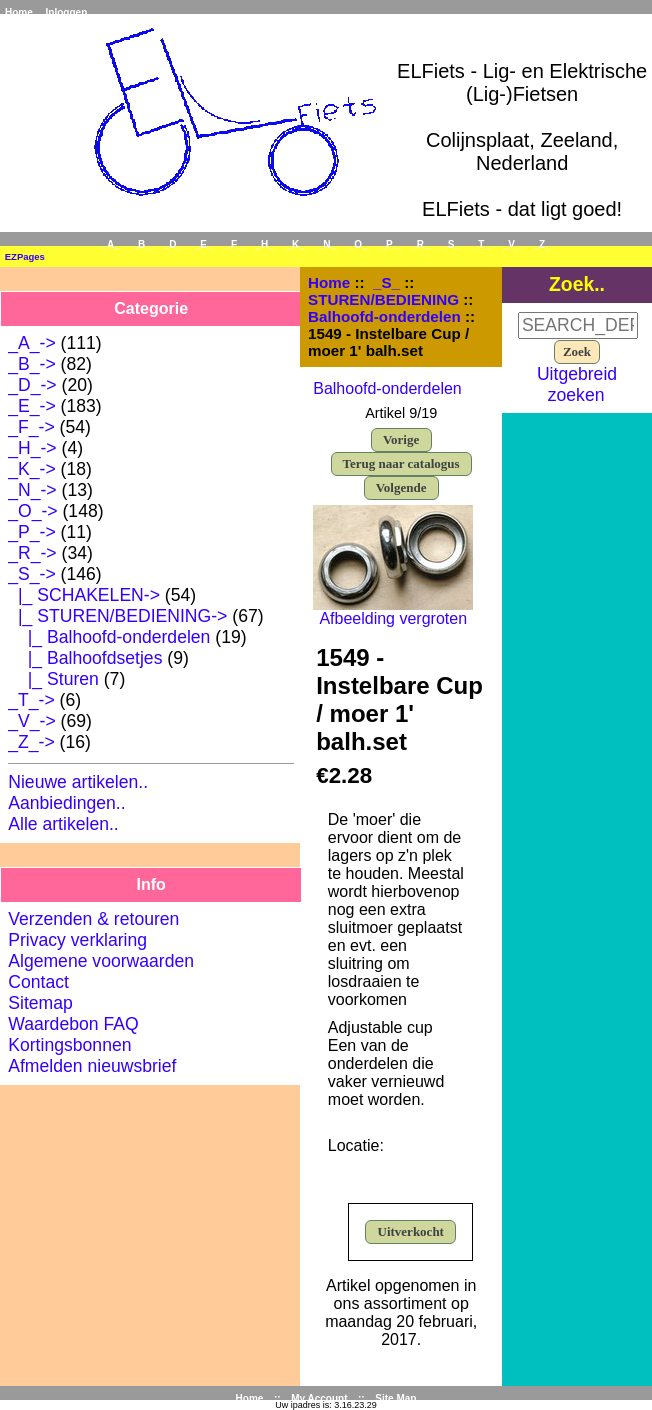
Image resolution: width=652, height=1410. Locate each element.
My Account (319, 1398)
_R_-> (32, 553)
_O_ (358, 244)
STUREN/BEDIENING (383, 299)
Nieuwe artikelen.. (78, 782)
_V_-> (31, 721)
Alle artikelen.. (63, 824)
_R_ (420, 244)
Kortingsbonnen (69, 1045)
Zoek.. (577, 284)
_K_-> (31, 469)
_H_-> (32, 448)
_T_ (481, 244)
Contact (38, 982)
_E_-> (31, 406)
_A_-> (31, 343)
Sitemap (40, 1003)
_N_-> (32, 490)
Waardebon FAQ (73, 1024)
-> (31, 574)
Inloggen (67, 12)
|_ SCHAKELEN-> (84, 595)
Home (19, 12)
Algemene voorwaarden (101, 961)
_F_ (233, 244)
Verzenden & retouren (93, 919)
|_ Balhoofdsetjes (85, 658)
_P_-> (31, 532)
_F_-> (31, 427)
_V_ (512, 244)
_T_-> (31, 700)
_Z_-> (31, 742)
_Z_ (541, 244)
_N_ (327, 244)
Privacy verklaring (77, 940)
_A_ (110, 244)
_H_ (264, 244)
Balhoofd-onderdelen (384, 316)
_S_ (386, 282)
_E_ (204, 244)
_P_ (390, 244)
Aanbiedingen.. (66, 803)
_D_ (173, 244)
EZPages (25, 256)
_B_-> (31, 364)
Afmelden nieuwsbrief (92, 1066)
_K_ (296, 244)
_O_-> (32, 511)
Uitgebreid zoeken (577, 384)
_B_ (142, 244)
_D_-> (32, 385)
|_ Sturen (53, 679)
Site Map (395, 1398)
